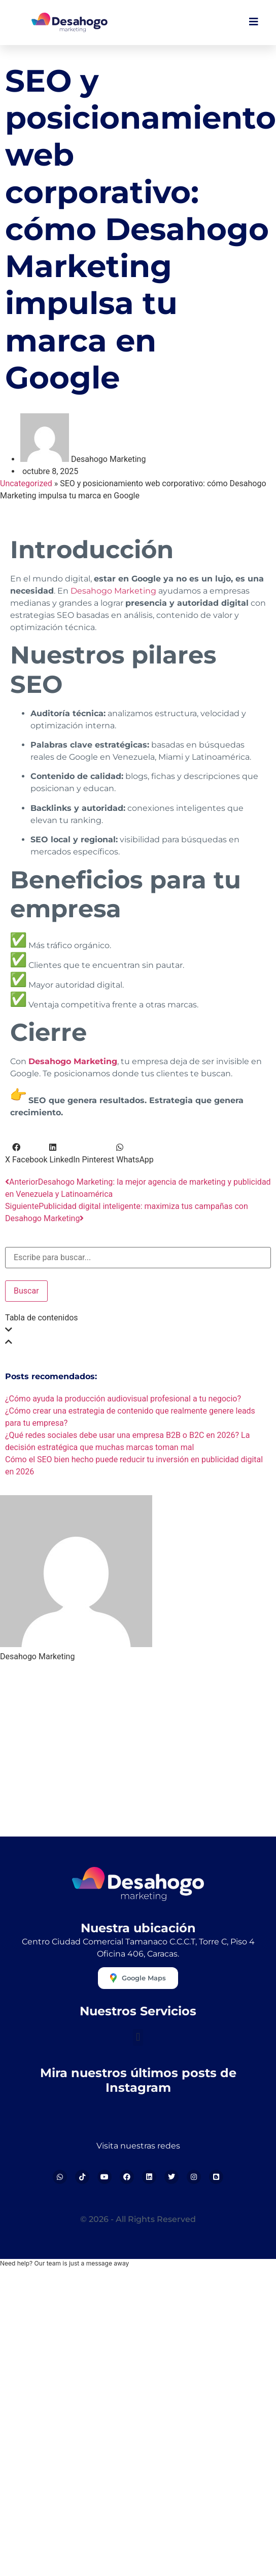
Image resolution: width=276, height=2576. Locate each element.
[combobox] (138, 1257)
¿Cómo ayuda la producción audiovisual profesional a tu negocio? (123, 1398)
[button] (7, 1154)
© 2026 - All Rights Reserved (138, 2219)
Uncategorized (26, 483)
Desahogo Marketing (113, 591)
